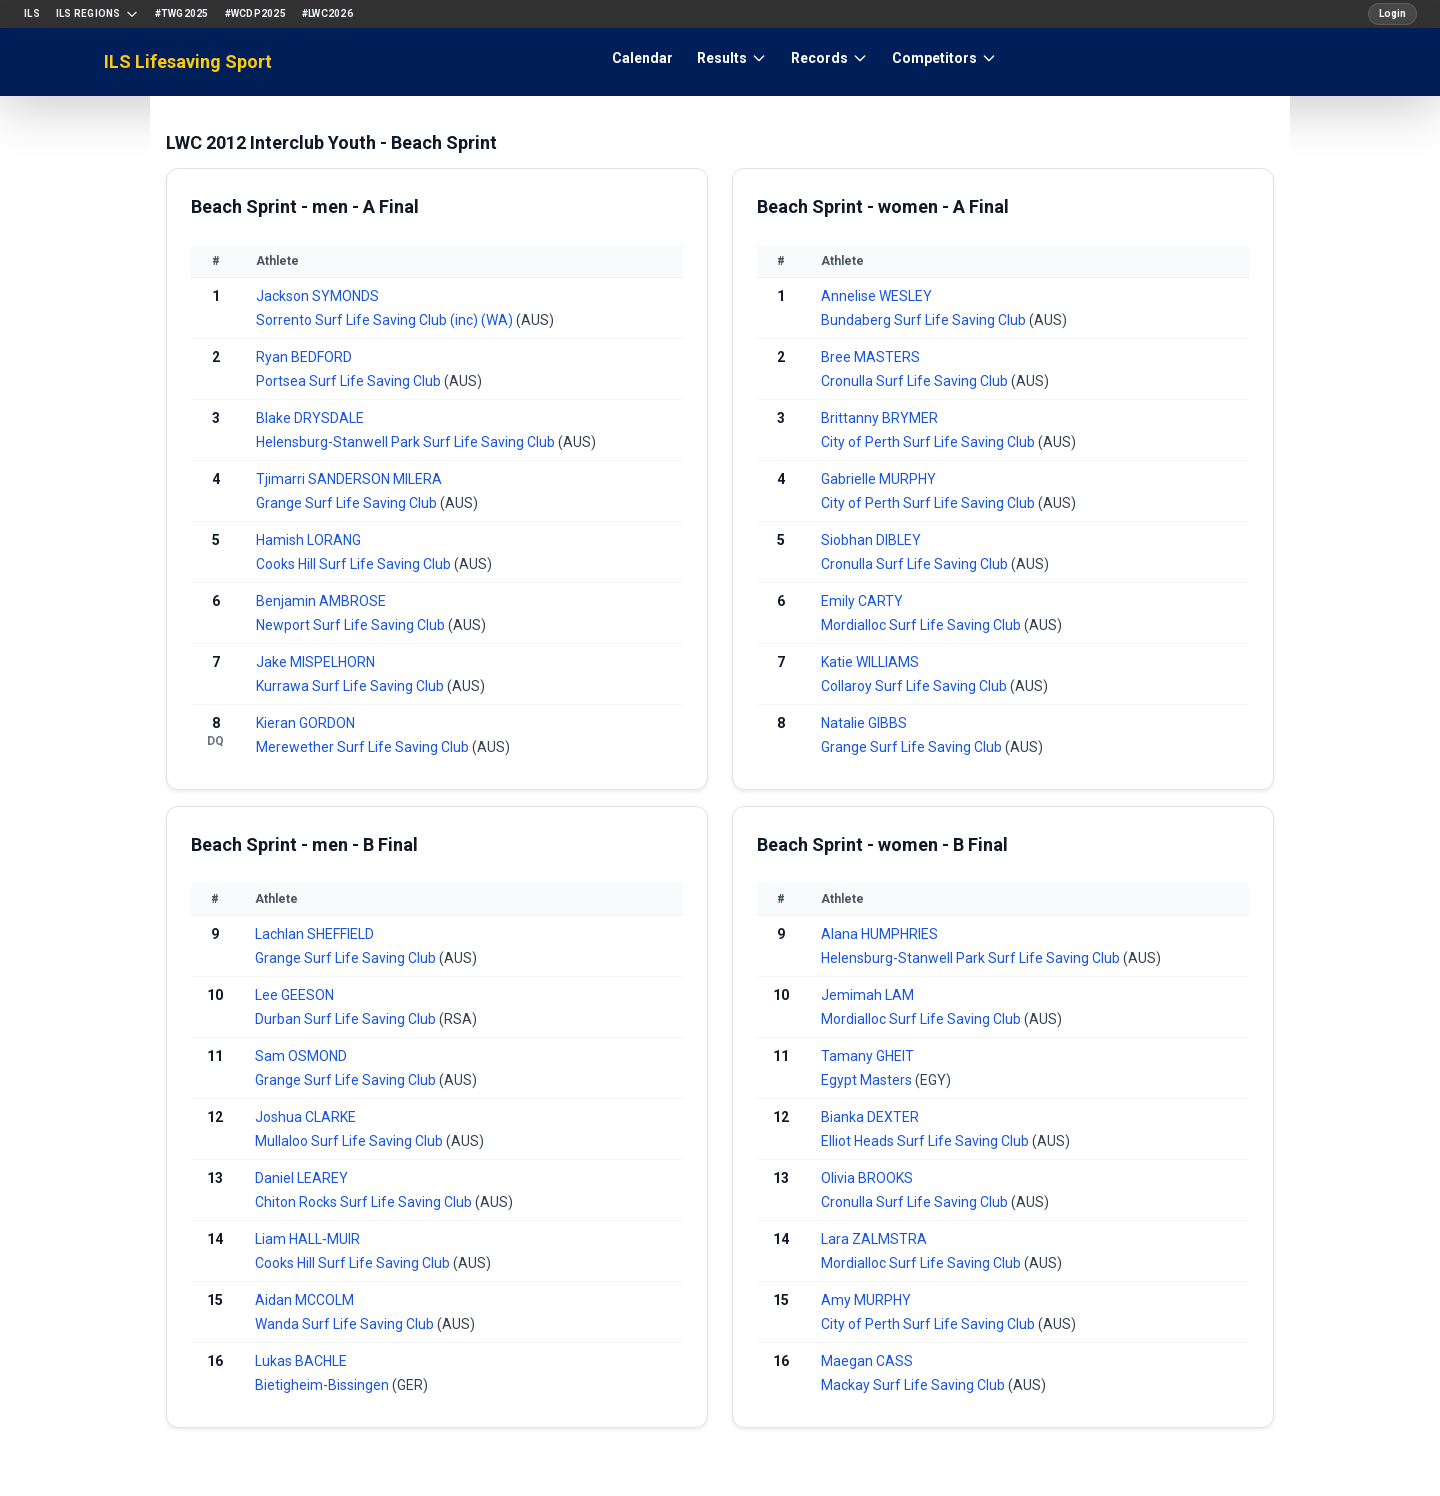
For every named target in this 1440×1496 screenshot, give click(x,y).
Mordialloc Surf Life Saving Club (922, 625)
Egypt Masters (868, 1080)
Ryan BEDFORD (304, 357)
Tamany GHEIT (867, 1056)
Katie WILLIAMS (870, 662)
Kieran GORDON (305, 723)
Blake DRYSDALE (310, 418)
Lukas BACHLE (301, 1361)
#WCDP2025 (255, 13)
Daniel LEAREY (301, 1178)
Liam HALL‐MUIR (307, 1239)
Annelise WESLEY (876, 296)
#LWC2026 (327, 13)
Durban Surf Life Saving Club (347, 1019)
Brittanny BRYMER (879, 418)
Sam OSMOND (301, 1056)
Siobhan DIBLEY (871, 540)
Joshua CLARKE (305, 1117)
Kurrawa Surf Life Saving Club (351, 686)
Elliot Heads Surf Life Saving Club (926, 1141)
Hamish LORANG (308, 540)
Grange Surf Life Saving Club (348, 503)
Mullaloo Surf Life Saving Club (350, 1141)
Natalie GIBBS (864, 723)
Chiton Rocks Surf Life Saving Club (365, 1202)
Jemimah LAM (867, 995)
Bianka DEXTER (870, 1117)
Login (1392, 13)
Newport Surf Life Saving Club (352, 625)
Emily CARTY (862, 601)
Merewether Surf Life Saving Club (364, 747)
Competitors (944, 58)
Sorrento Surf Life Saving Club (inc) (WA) (386, 320)
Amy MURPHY (866, 1300)
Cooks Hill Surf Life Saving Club (355, 564)
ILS (32, 13)
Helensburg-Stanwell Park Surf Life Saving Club (407, 442)
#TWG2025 (182, 13)
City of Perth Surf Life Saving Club (929, 442)
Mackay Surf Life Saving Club (914, 1385)
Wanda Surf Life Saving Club (346, 1324)
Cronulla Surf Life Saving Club (916, 381)
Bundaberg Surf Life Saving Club (925, 320)
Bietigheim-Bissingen (323, 1385)
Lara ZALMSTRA (874, 1239)
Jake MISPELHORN (315, 662)
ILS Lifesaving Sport (188, 61)
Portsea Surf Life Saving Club (350, 381)
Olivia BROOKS (867, 1178)
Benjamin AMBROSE (321, 601)
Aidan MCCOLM (304, 1300)
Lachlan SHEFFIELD (314, 934)
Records (829, 58)
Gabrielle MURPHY (878, 479)
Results (732, 58)
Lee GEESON (294, 995)
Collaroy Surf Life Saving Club (915, 686)
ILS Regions (97, 14)
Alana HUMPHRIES (879, 934)
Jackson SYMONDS (317, 296)
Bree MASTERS (870, 357)
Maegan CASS (867, 1361)
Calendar (642, 58)
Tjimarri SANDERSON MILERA (349, 479)
